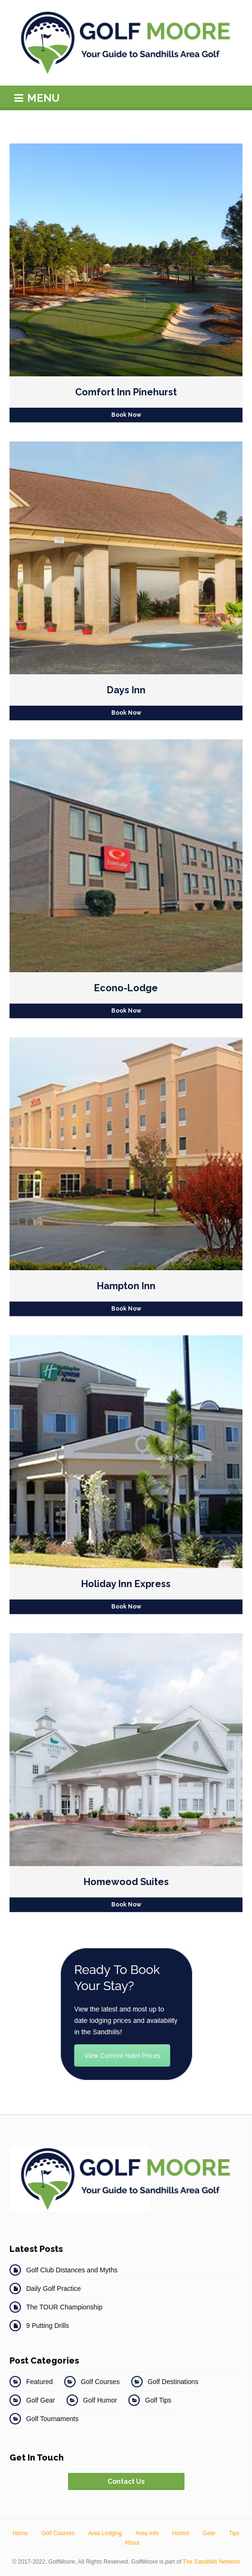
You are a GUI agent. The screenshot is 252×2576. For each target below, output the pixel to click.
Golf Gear (40, 2400)
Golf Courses (100, 2381)
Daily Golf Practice (53, 2288)
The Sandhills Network (211, 2561)
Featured (39, 2381)
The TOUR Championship (64, 2307)
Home (20, 2533)
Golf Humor (100, 2400)
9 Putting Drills (47, 2325)
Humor (180, 2533)
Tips (234, 2533)
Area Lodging (105, 2533)
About (132, 2542)
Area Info (147, 2533)
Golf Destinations (173, 2381)
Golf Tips (158, 2400)
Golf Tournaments (52, 2419)
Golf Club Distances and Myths (71, 2270)
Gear (209, 2533)
